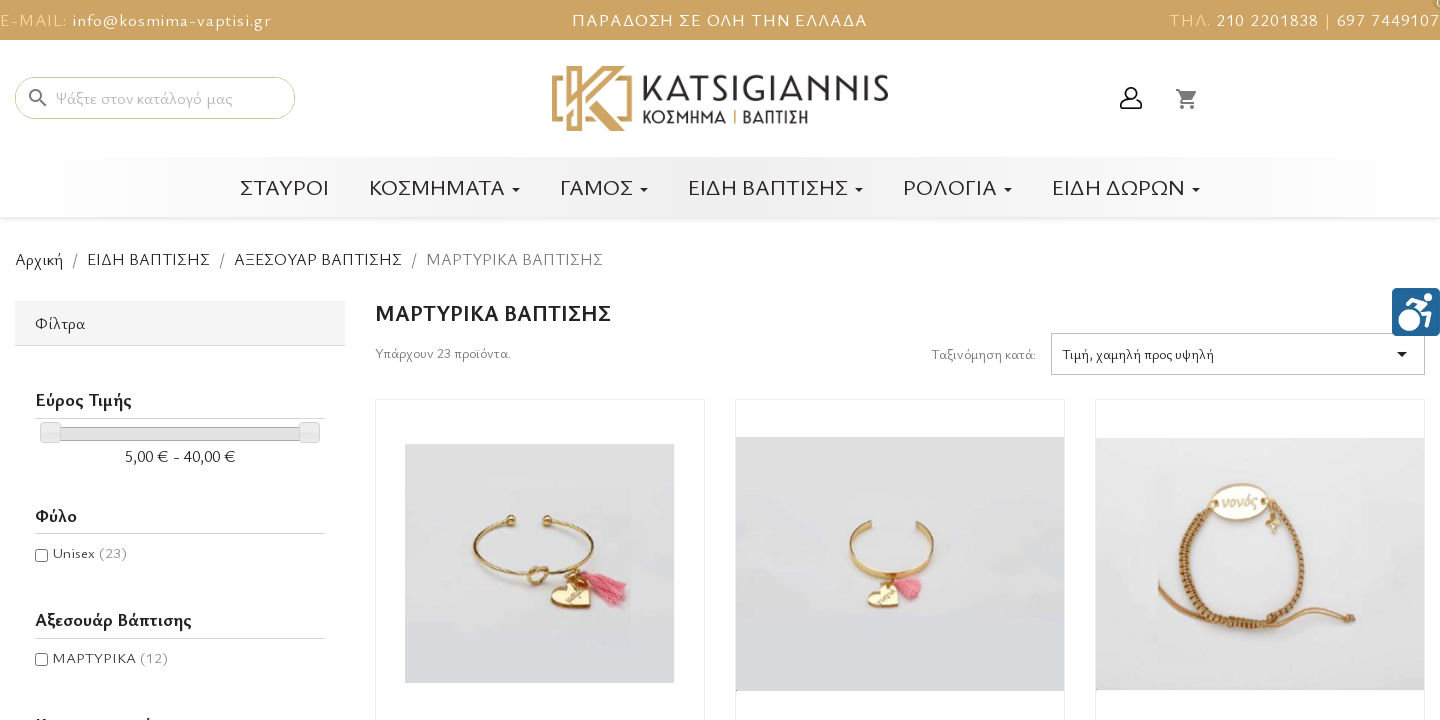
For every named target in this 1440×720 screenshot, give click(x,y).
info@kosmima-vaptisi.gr (172, 19)
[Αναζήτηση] (155, 98)
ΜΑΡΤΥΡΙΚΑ (110, 657)
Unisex (89, 552)
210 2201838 (1267, 19)
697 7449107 (1388, 19)
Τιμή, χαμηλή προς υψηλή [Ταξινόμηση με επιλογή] (1238, 354)
